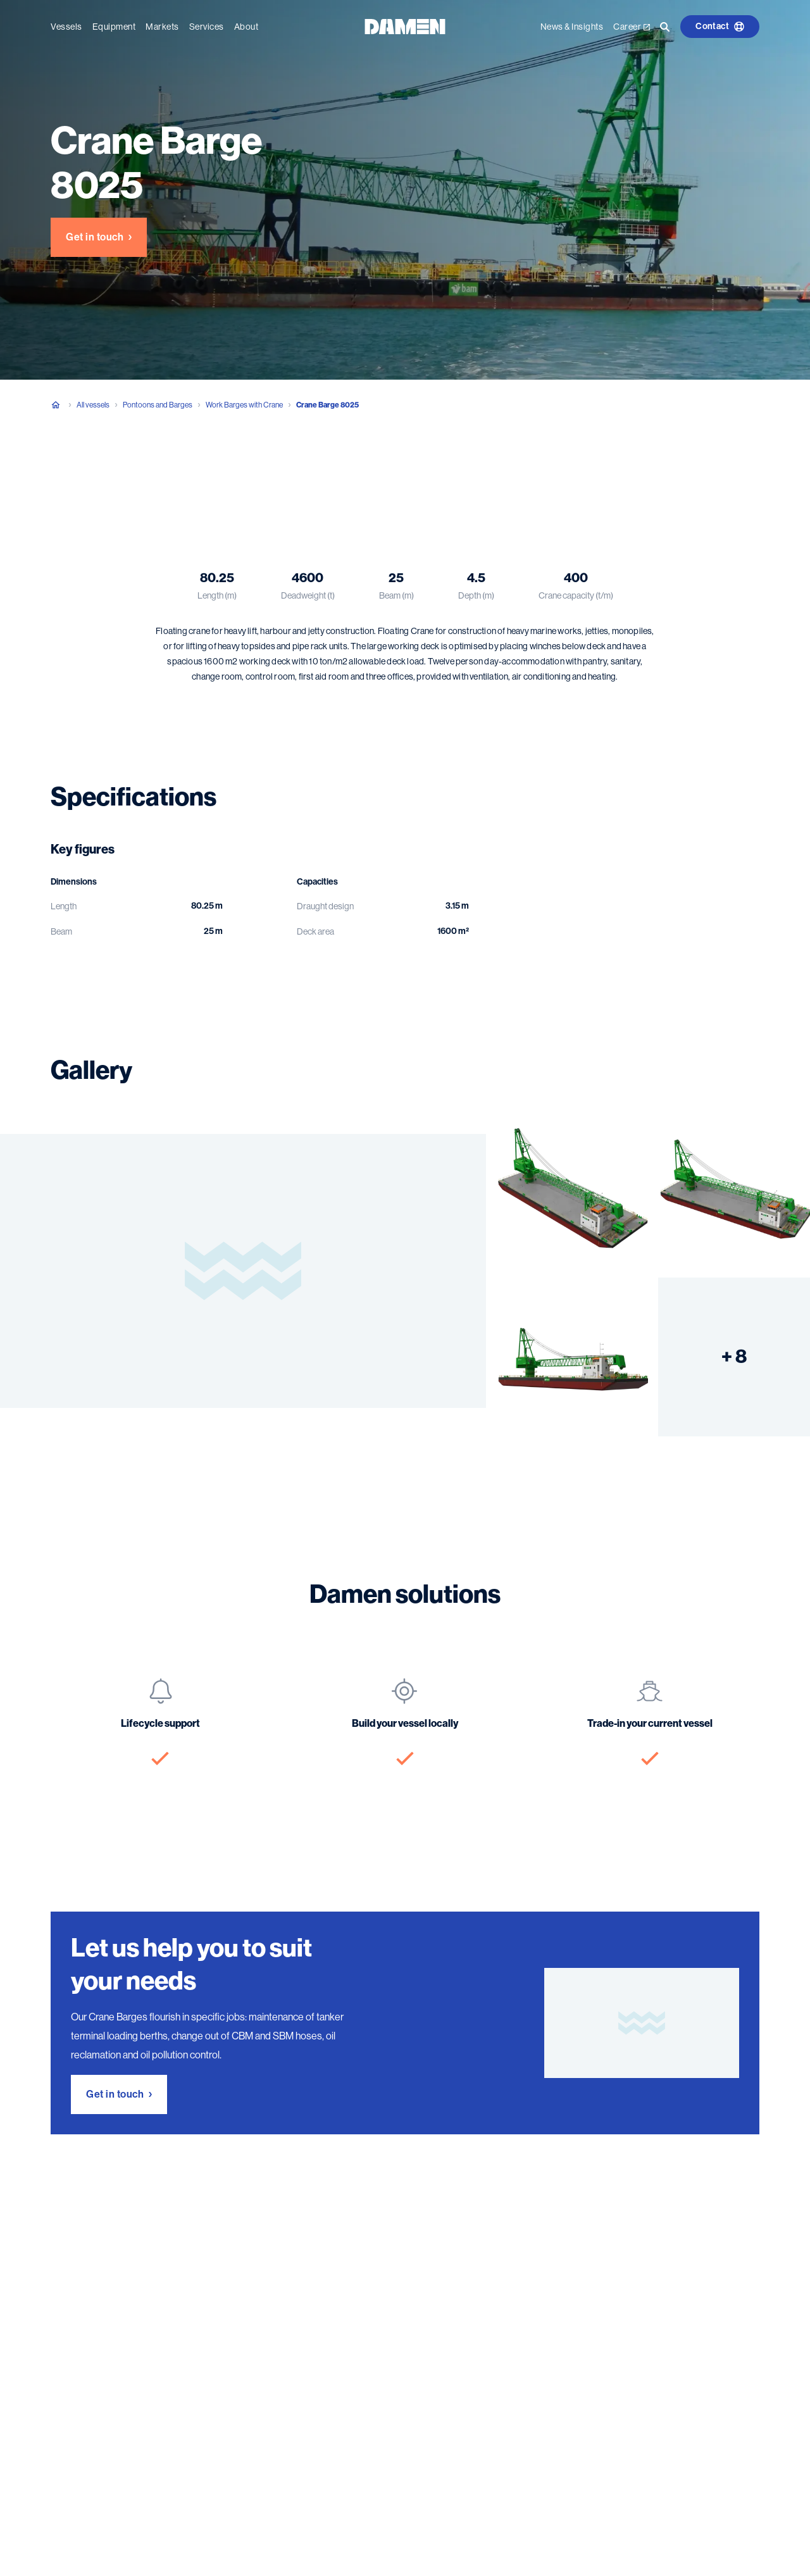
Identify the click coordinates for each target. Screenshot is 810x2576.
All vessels (93, 405)
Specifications (144, 469)
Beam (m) (396, 595)
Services (206, 27)
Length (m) (217, 595)
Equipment (114, 27)
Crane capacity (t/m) (576, 595)
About (246, 27)
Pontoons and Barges (157, 405)
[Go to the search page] (665, 27)
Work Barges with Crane (244, 405)
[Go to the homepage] (405, 26)
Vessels (66, 27)
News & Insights (572, 27)
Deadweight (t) (308, 595)
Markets (162, 27)
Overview (70, 469)
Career (631, 26)
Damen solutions (288, 469)
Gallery (213, 469)
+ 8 (734, 1356)
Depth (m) (476, 595)
